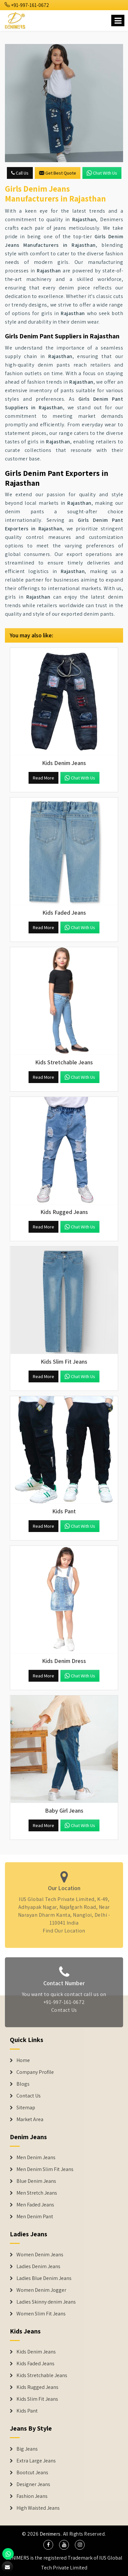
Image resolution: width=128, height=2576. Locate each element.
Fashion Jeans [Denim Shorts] (32, 2496)
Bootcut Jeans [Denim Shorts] (32, 2472)
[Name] (117, 20)
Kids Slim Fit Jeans (37, 2399)
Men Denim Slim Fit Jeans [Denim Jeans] (45, 2169)
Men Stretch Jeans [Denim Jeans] (36, 2193)
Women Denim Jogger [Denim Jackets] (41, 2290)
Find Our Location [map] (64, 1927)
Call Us (20, 173)
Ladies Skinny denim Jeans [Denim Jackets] (46, 2302)
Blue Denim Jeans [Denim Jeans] (36, 2181)
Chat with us (102, 173)
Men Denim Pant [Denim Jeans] (34, 2216)
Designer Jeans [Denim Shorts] (33, 2484)
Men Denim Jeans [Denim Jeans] (35, 2157)
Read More (43, 778)
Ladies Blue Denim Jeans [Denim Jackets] (44, 2278)
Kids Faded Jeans (35, 2363)
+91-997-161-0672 (27, 5)
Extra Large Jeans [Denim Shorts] (36, 2460)
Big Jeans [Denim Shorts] (27, 2449)
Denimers (50, 2534)
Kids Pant (27, 2411)
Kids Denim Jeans (36, 2351)
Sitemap (25, 2107)
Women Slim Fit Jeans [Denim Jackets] (41, 2313)
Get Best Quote (57, 173)
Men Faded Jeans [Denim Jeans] (35, 2204)
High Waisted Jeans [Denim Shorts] (38, 2508)
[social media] (48, 2545)
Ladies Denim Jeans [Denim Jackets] (38, 2266)
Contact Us (64, 2013)
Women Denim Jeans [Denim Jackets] (39, 2254)
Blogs (23, 2084)
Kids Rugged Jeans (37, 2387)
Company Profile (35, 2072)
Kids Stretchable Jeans (41, 2375)
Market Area (29, 2119)
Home (23, 2060)
